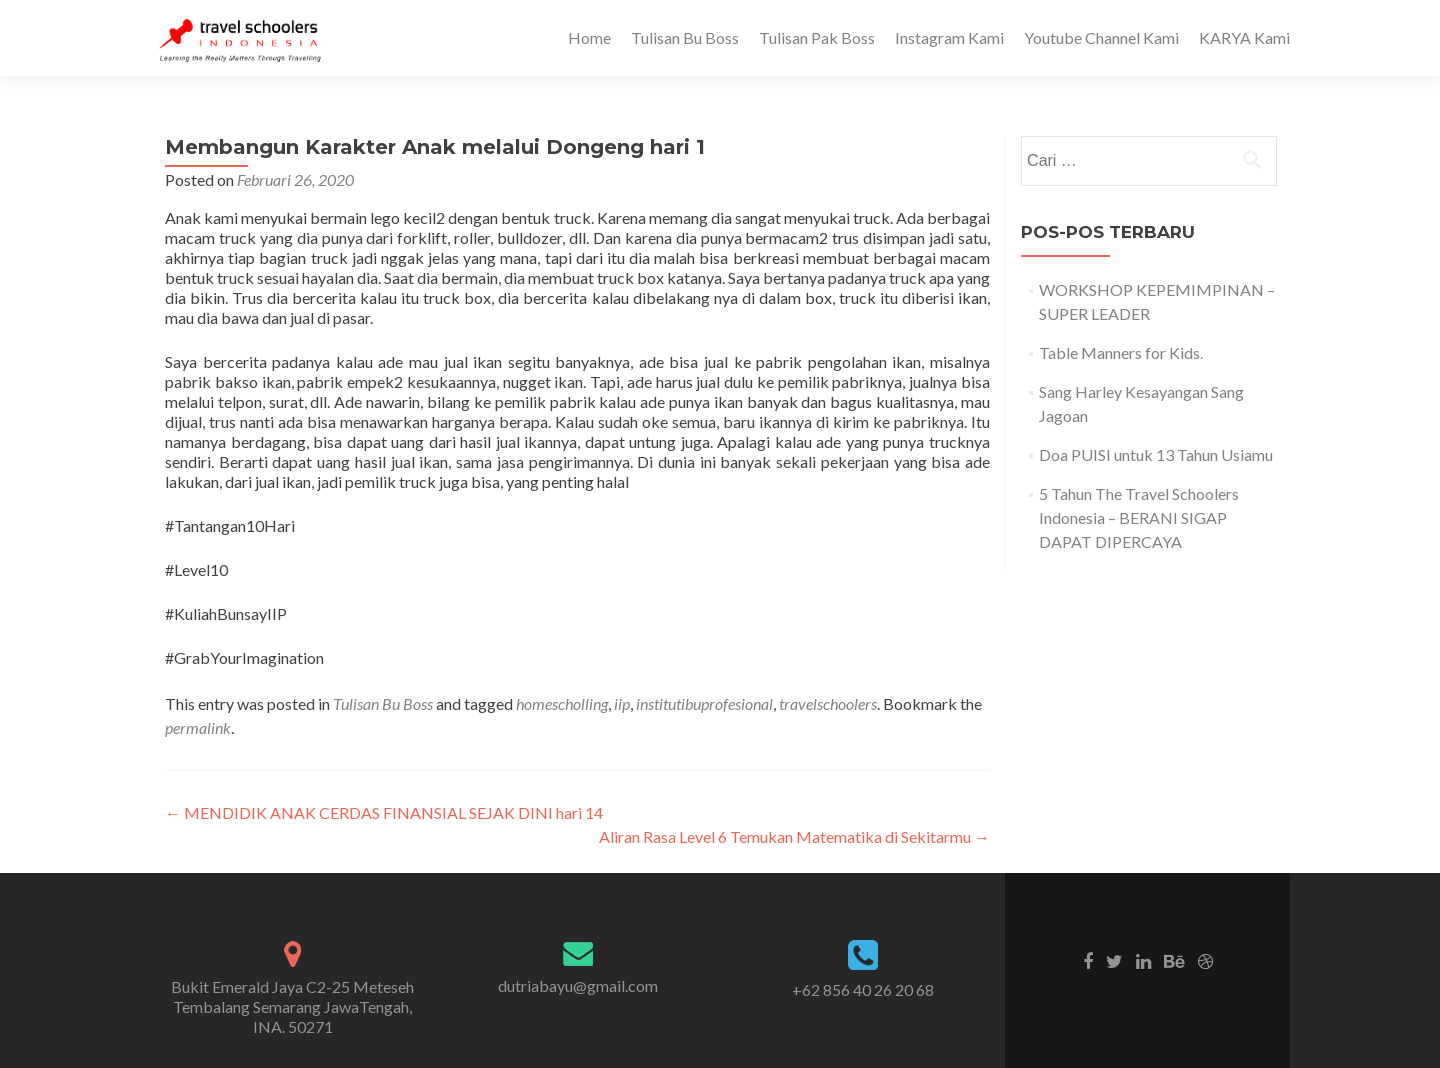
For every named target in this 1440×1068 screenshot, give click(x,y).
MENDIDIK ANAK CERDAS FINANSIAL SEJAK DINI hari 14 (384, 812)
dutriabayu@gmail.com (578, 985)
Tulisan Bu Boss (685, 37)
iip (622, 703)
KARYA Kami (1244, 37)
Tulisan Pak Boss (817, 37)
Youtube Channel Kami (1101, 37)
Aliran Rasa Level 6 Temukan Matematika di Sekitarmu (794, 836)
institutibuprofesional (704, 703)
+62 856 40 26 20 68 (863, 989)
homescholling (562, 703)
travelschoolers (828, 703)
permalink (198, 727)
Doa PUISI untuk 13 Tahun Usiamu (1156, 454)
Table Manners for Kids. (1121, 352)
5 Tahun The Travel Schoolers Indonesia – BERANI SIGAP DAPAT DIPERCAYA (1139, 517)
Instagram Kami (949, 37)
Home (589, 37)
